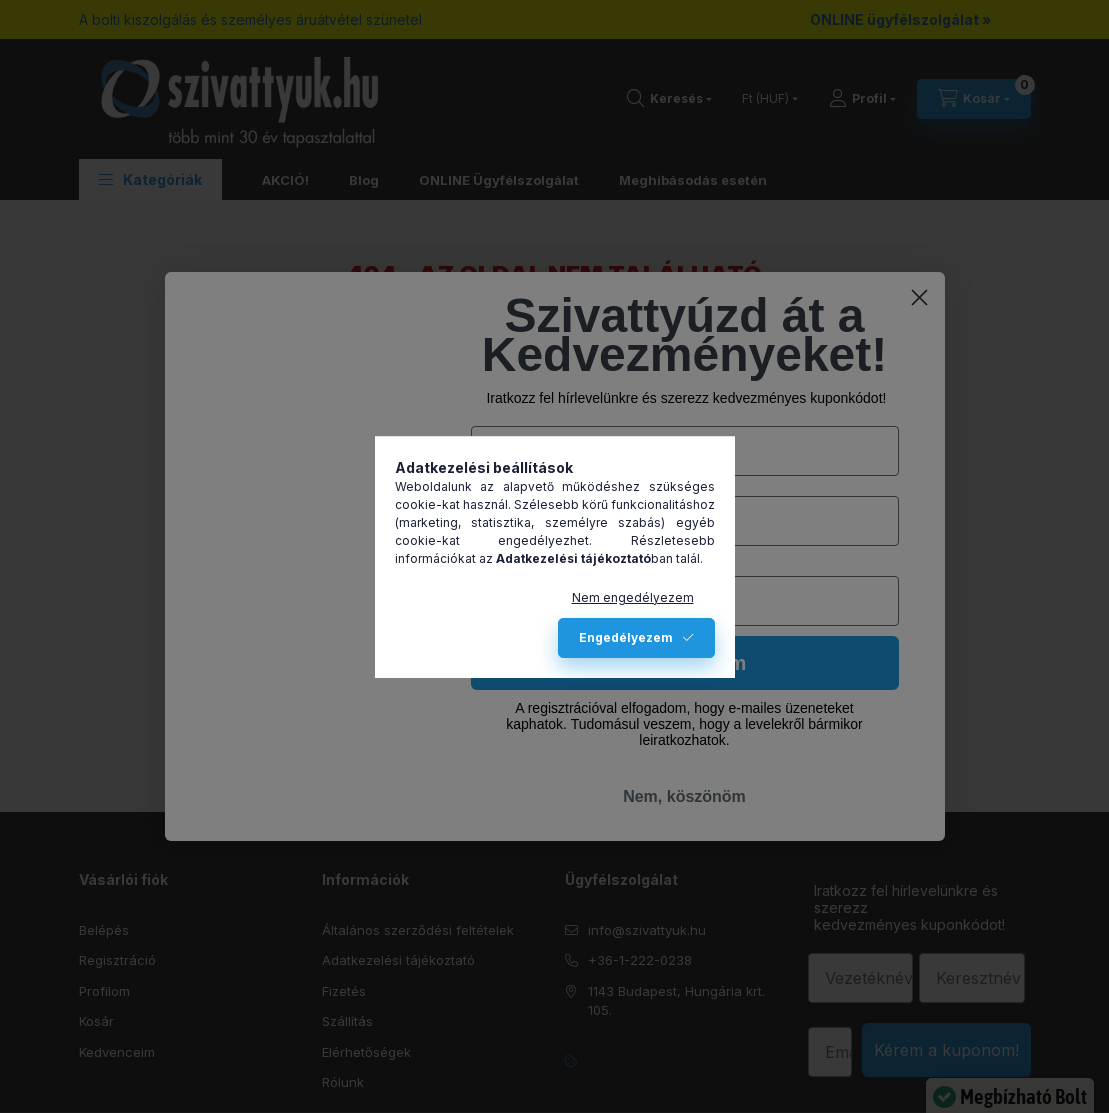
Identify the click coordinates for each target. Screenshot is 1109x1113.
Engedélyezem (626, 637)
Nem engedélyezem (633, 597)
